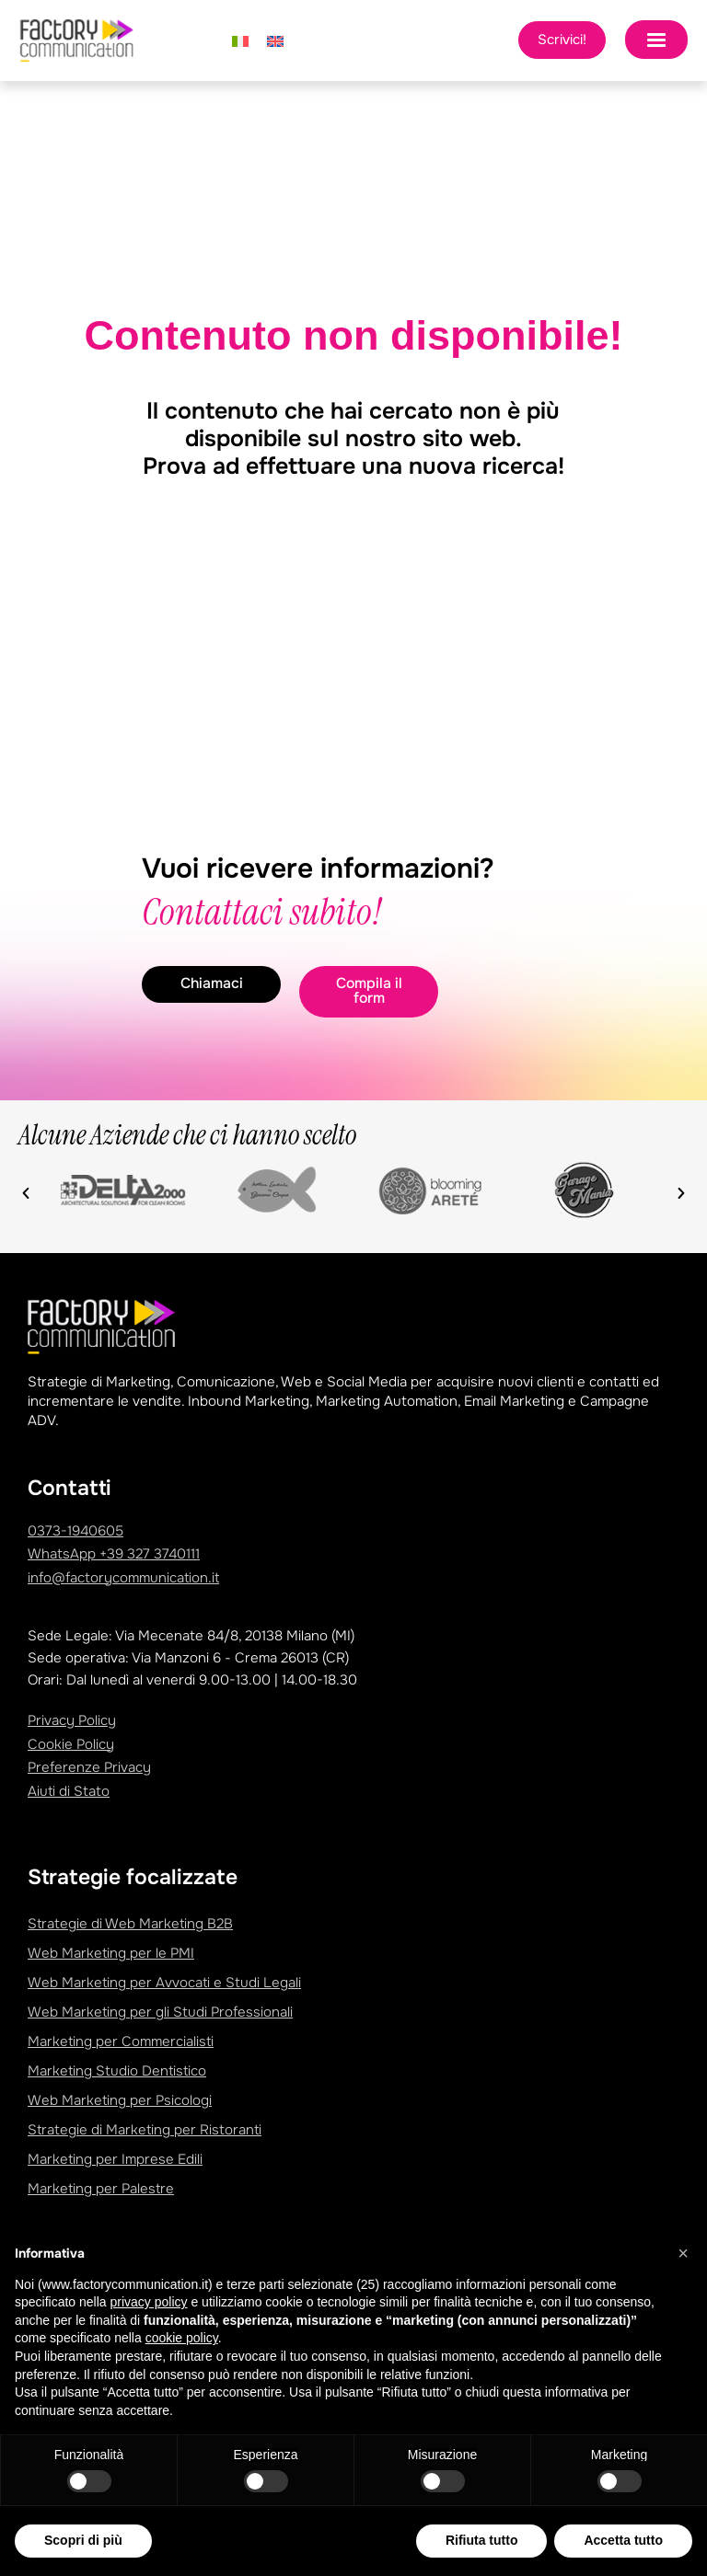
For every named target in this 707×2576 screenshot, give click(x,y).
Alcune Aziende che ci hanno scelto (187, 1135)
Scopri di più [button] (83, 2540)
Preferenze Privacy (89, 1767)
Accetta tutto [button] (623, 2540)
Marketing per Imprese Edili (115, 2159)
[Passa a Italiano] (240, 40)
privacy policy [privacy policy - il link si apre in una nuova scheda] (149, 2301)
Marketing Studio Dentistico (117, 2071)
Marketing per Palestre (101, 2188)
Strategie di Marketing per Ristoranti (144, 2130)
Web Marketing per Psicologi (120, 2100)
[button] (25, 1193)
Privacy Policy (72, 1720)
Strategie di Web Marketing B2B (130, 1924)
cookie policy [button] (181, 2337)
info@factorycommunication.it (123, 1578)
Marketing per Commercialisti (121, 2041)
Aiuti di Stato (69, 1791)
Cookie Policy (71, 1744)
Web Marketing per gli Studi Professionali (160, 2012)
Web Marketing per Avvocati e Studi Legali (164, 1982)
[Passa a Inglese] (275, 40)
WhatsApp (114, 1554)
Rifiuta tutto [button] (482, 2540)
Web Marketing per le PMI (111, 1953)
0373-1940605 (75, 1531)
